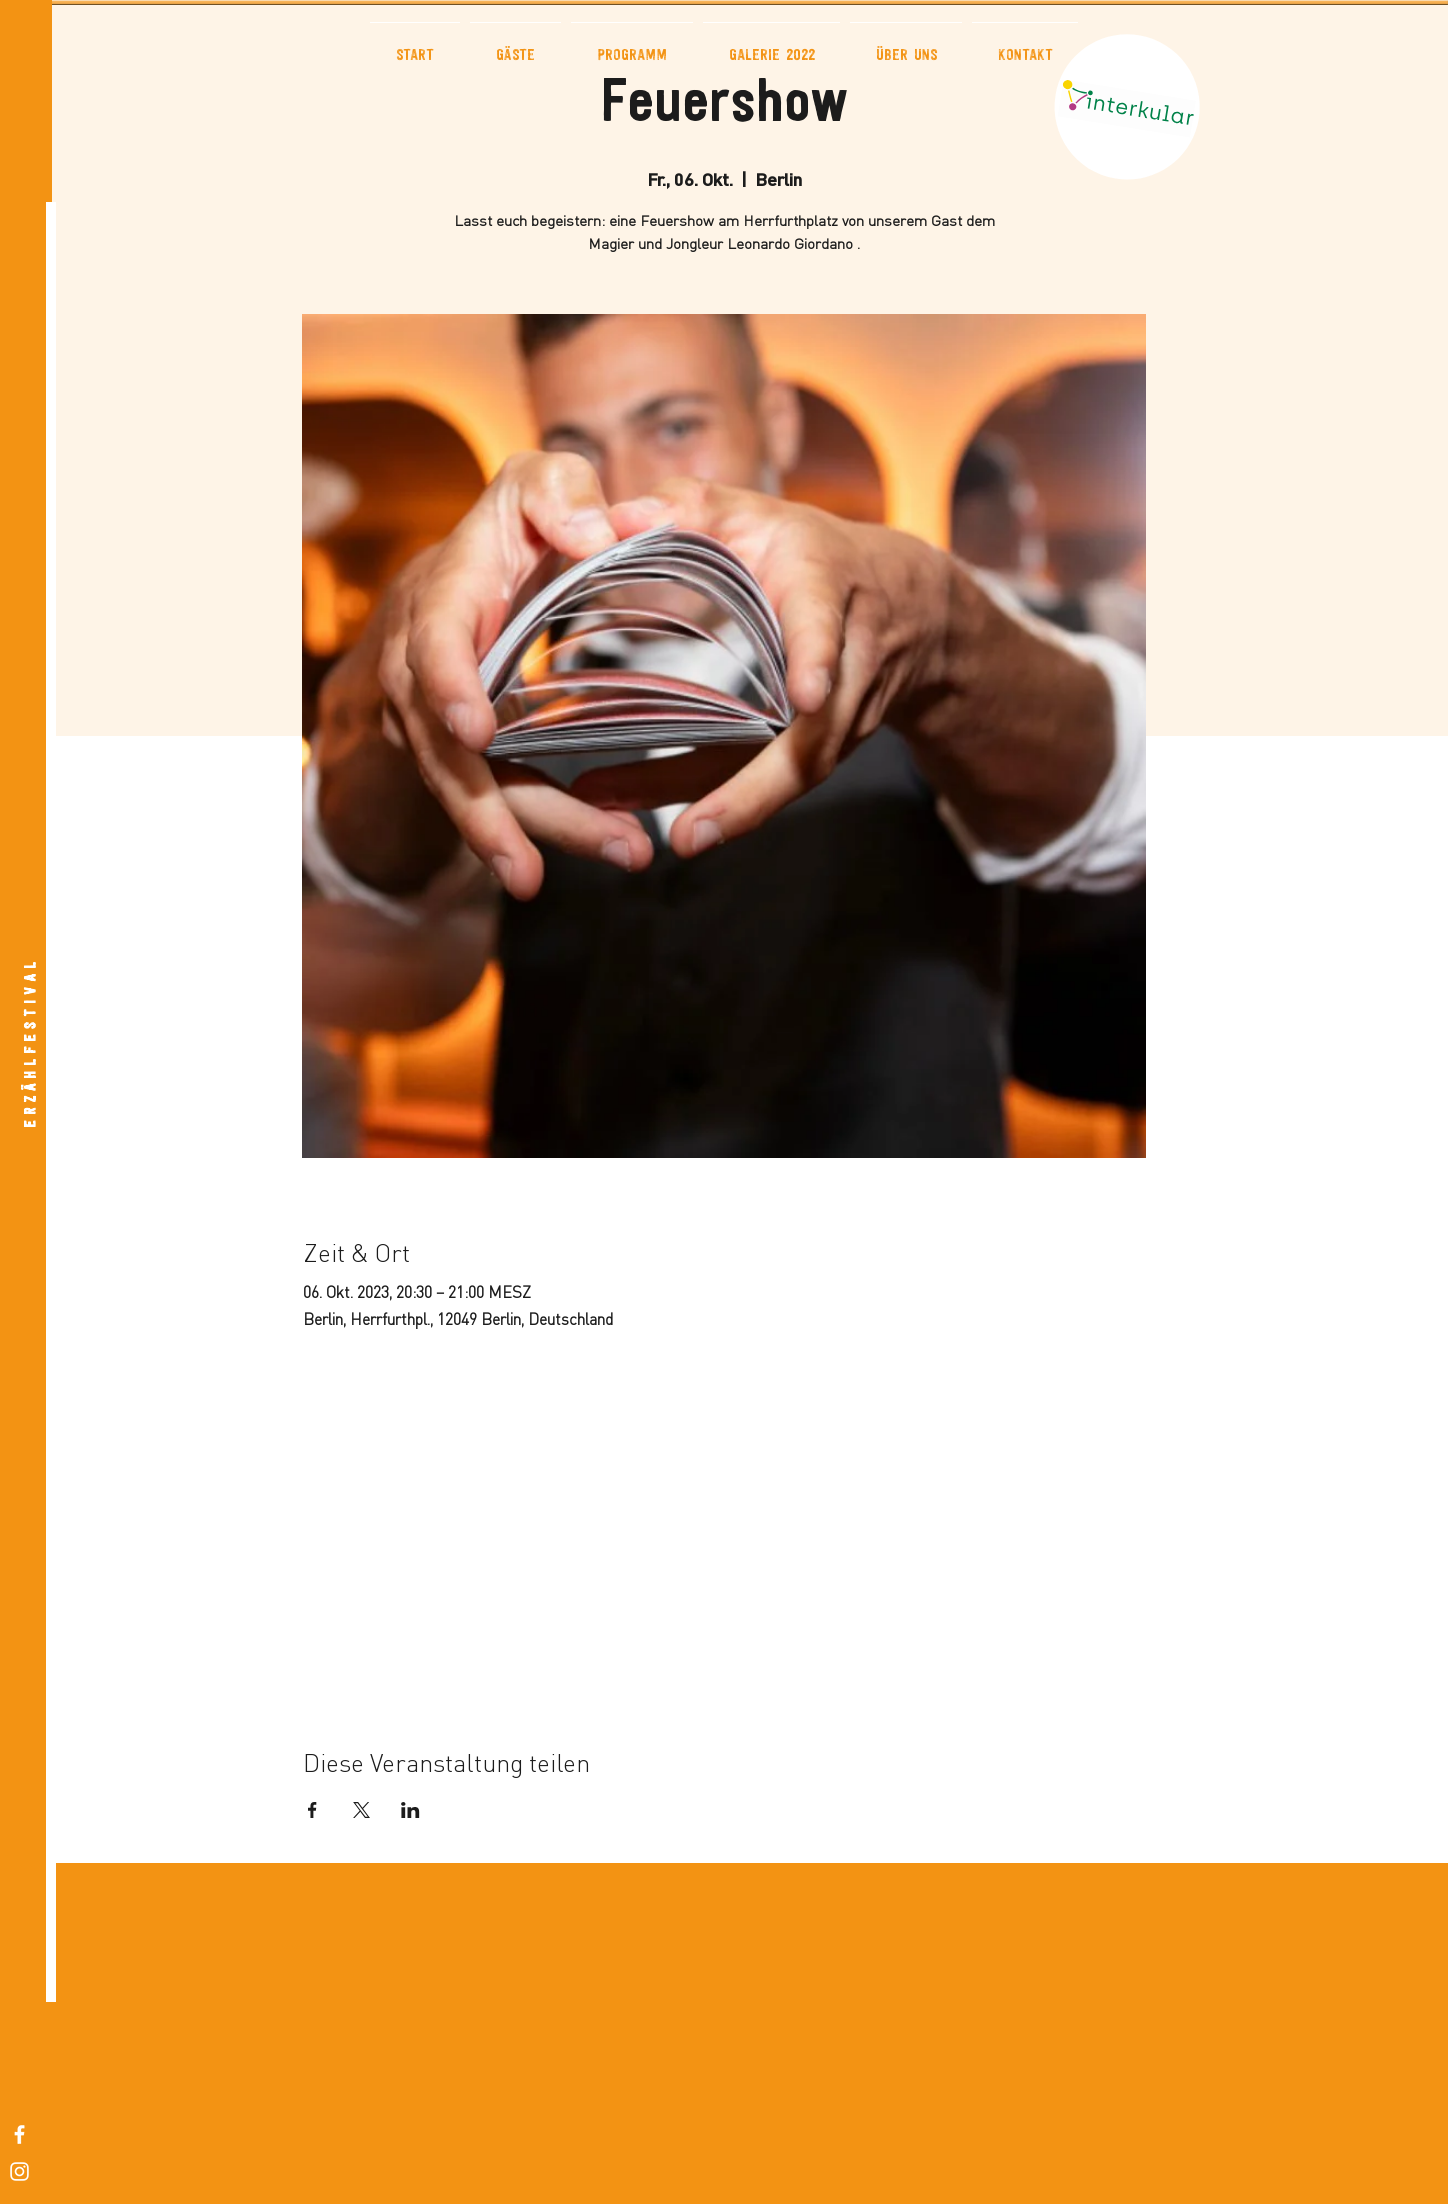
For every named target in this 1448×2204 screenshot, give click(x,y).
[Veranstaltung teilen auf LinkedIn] (410, 1810)
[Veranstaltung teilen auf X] (361, 1810)
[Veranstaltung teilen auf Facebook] (312, 1810)
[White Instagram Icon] (19, 2171)
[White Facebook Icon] (19, 2134)
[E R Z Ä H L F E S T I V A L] (30, 1044)
